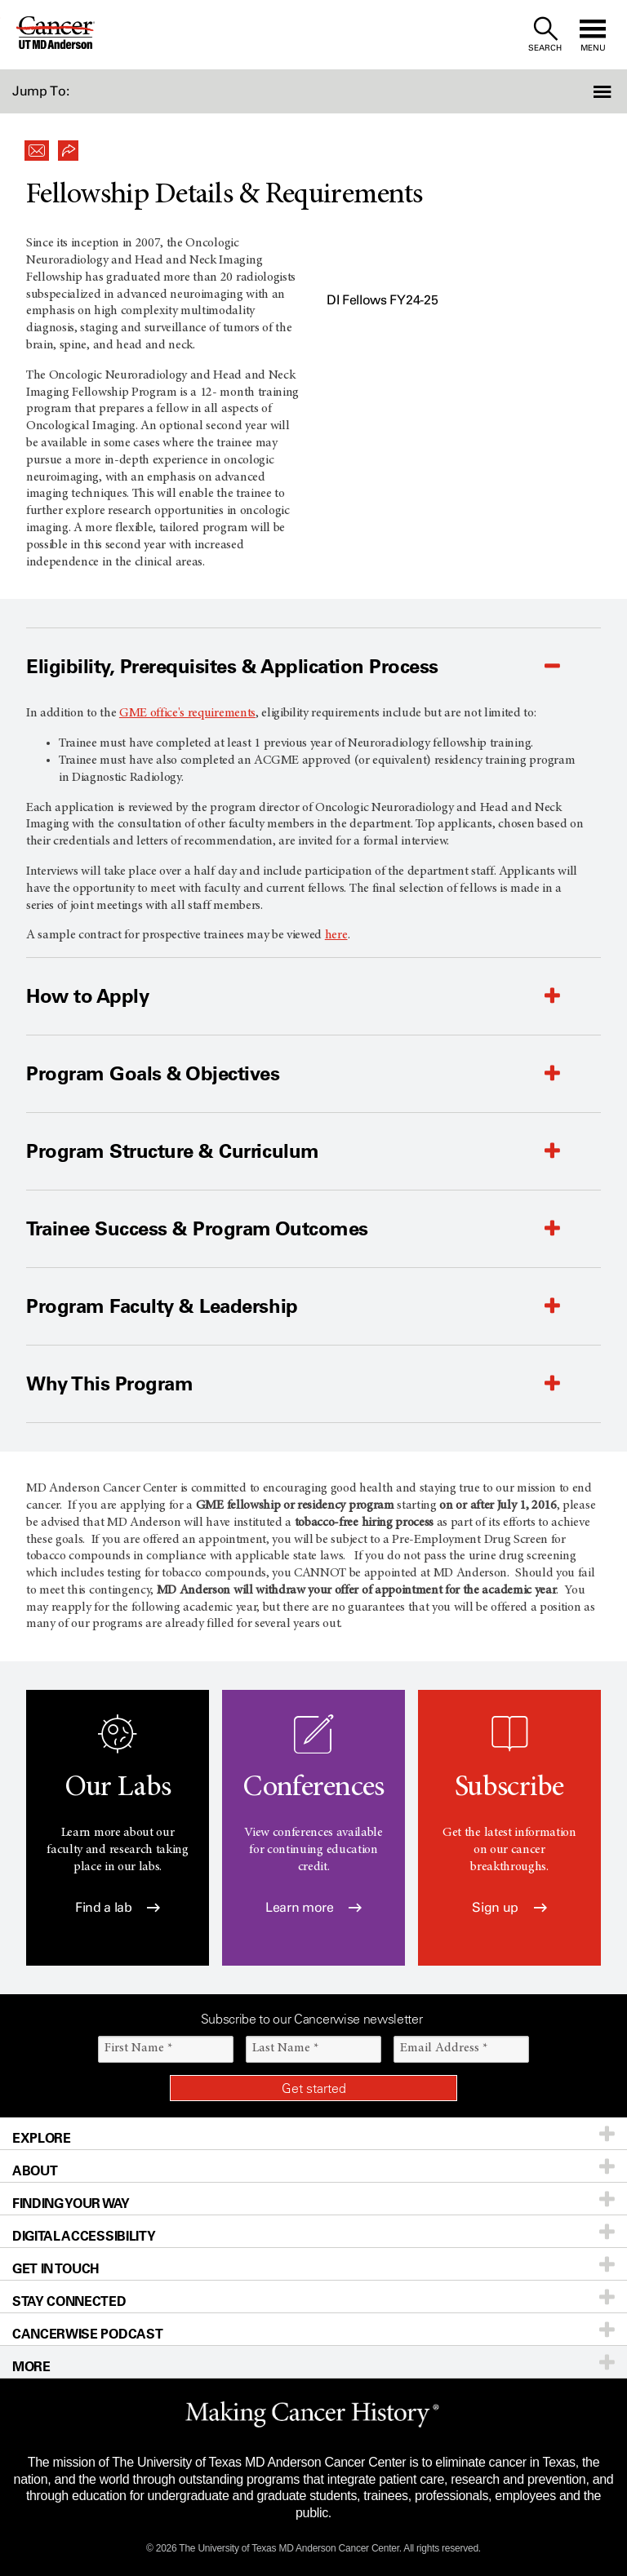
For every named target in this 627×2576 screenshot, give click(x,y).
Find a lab (117, 1907)
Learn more (313, 1907)
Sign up (509, 1907)
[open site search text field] (545, 35)
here (336, 935)
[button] (580, 91)
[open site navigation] (593, 35)
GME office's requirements (187, 713)
